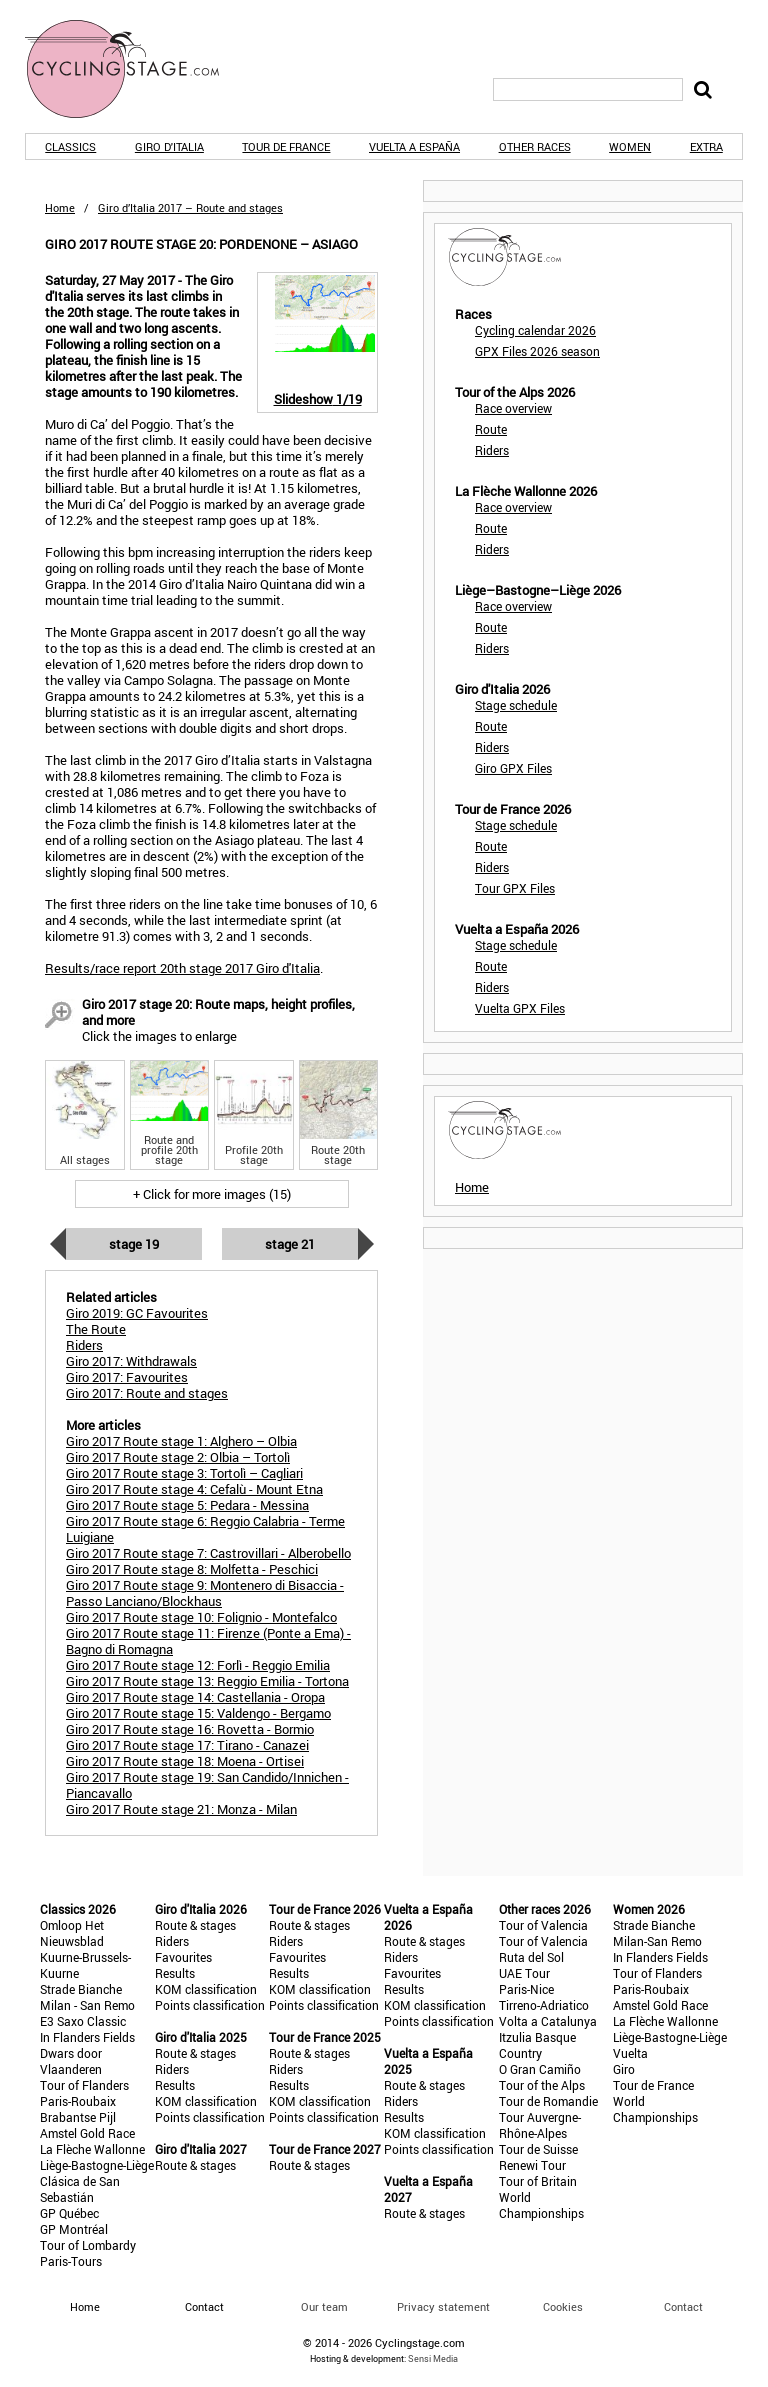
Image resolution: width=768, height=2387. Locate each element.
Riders (492, 450)
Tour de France (286, 146)
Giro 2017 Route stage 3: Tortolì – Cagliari (184, 1473)
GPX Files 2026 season (537, 351)
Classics (70, 146)
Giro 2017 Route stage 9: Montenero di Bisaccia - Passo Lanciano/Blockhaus (205, 1593)
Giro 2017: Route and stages (147, 1393)
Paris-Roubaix (78, 2101)
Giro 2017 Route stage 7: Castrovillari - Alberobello (208, 1553)
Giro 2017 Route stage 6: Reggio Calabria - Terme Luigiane (205, 1529)
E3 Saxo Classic (83, 2021)
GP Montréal (74, 2229)
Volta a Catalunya (548, 2021)
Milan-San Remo (657, 1941)
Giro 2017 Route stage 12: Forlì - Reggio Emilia (198, 1665)
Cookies (563, 2306)
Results (175, 1973)
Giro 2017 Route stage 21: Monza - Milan (181, 1809)
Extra (706, 146)
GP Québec (69, 2213)
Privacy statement (443, 2306)
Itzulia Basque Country (537, 2045)
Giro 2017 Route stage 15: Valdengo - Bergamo (198, 1713)
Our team (324, 2306)
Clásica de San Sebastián (80, 2189)
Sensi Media (433, 2358)
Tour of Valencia (543, 1925)
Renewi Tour (532, 2165)
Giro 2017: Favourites (127, 1377)
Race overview (513, 408)
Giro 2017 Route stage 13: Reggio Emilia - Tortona (207, 1681)
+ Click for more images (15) (212, 1194)
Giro (624, 2069)
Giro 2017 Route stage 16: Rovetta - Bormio (190, 1729)
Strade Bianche (81, 1989)
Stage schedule (516, 705)
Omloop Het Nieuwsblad (72, 1933)
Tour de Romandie (548, 2101)
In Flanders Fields (87, 2037)
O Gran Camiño (540, 2069)
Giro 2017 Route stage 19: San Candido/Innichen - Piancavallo (207, 1785)
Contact (683, 2306)
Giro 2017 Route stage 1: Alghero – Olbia (181, 1441)
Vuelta (630, 2053)
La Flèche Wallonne (92, 2149)
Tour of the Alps (542, 2085)
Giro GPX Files (513, 768)
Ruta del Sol (531, 1957)
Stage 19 (134, 1244)
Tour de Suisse (538, 2149)
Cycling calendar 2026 (535, 330)
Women (630, 146)
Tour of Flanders (84, 2085)
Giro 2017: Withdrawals (131, 1361)
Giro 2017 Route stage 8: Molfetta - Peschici (192, 1569)
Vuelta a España (414, 146)
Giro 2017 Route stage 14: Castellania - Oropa (195, 1697)
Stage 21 (290, 1244)
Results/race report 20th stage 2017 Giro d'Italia (182, 968)
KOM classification (206, 1989)
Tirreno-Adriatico (544, 2005)
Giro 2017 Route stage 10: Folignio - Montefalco (201, 1617)
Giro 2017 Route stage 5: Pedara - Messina (187, 1505)
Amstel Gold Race (87, 2133)
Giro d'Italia (169, 146)
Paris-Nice (526, 1989)
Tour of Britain (538, 2181)
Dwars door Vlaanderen (71, 2061)
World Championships (541, 2205)
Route (491, 429)
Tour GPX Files (515, 888)
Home (60, 207)
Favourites (183, 1957)
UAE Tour (524, 1973)
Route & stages (195, 1925)
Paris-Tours (71, 2261)
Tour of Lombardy (88, 2245)
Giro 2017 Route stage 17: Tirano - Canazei (187, 1745)
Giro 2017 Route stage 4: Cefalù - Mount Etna (194, 1489)
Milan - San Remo (87, 2005)
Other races (535, 146)
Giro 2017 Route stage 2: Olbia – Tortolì (178, 1457)
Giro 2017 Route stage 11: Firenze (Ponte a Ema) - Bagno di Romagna (208, 1641)
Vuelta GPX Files (520, 1008)
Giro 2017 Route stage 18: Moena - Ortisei (185, 1761)
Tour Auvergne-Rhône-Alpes (540, 2125)
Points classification (210, 2005)
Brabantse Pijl (78, 2117)
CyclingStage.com (135, 69)
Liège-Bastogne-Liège (97, 2165)
